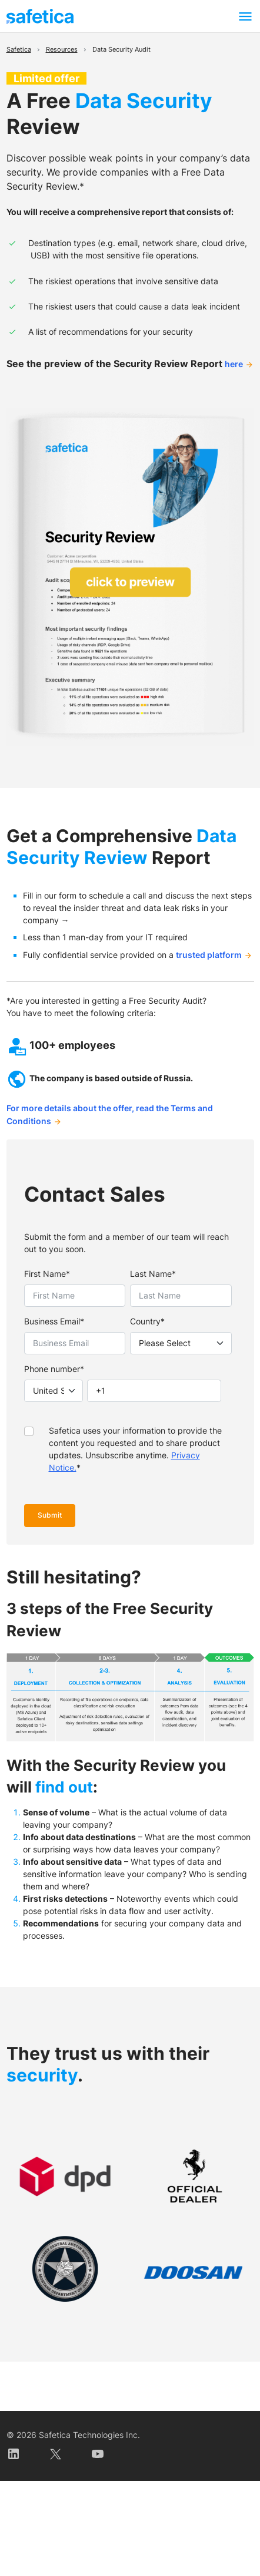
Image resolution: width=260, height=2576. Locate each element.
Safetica (18, 49)
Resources (62, 49)
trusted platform (209, 955)
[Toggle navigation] (245, 16)
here (234, 364)
